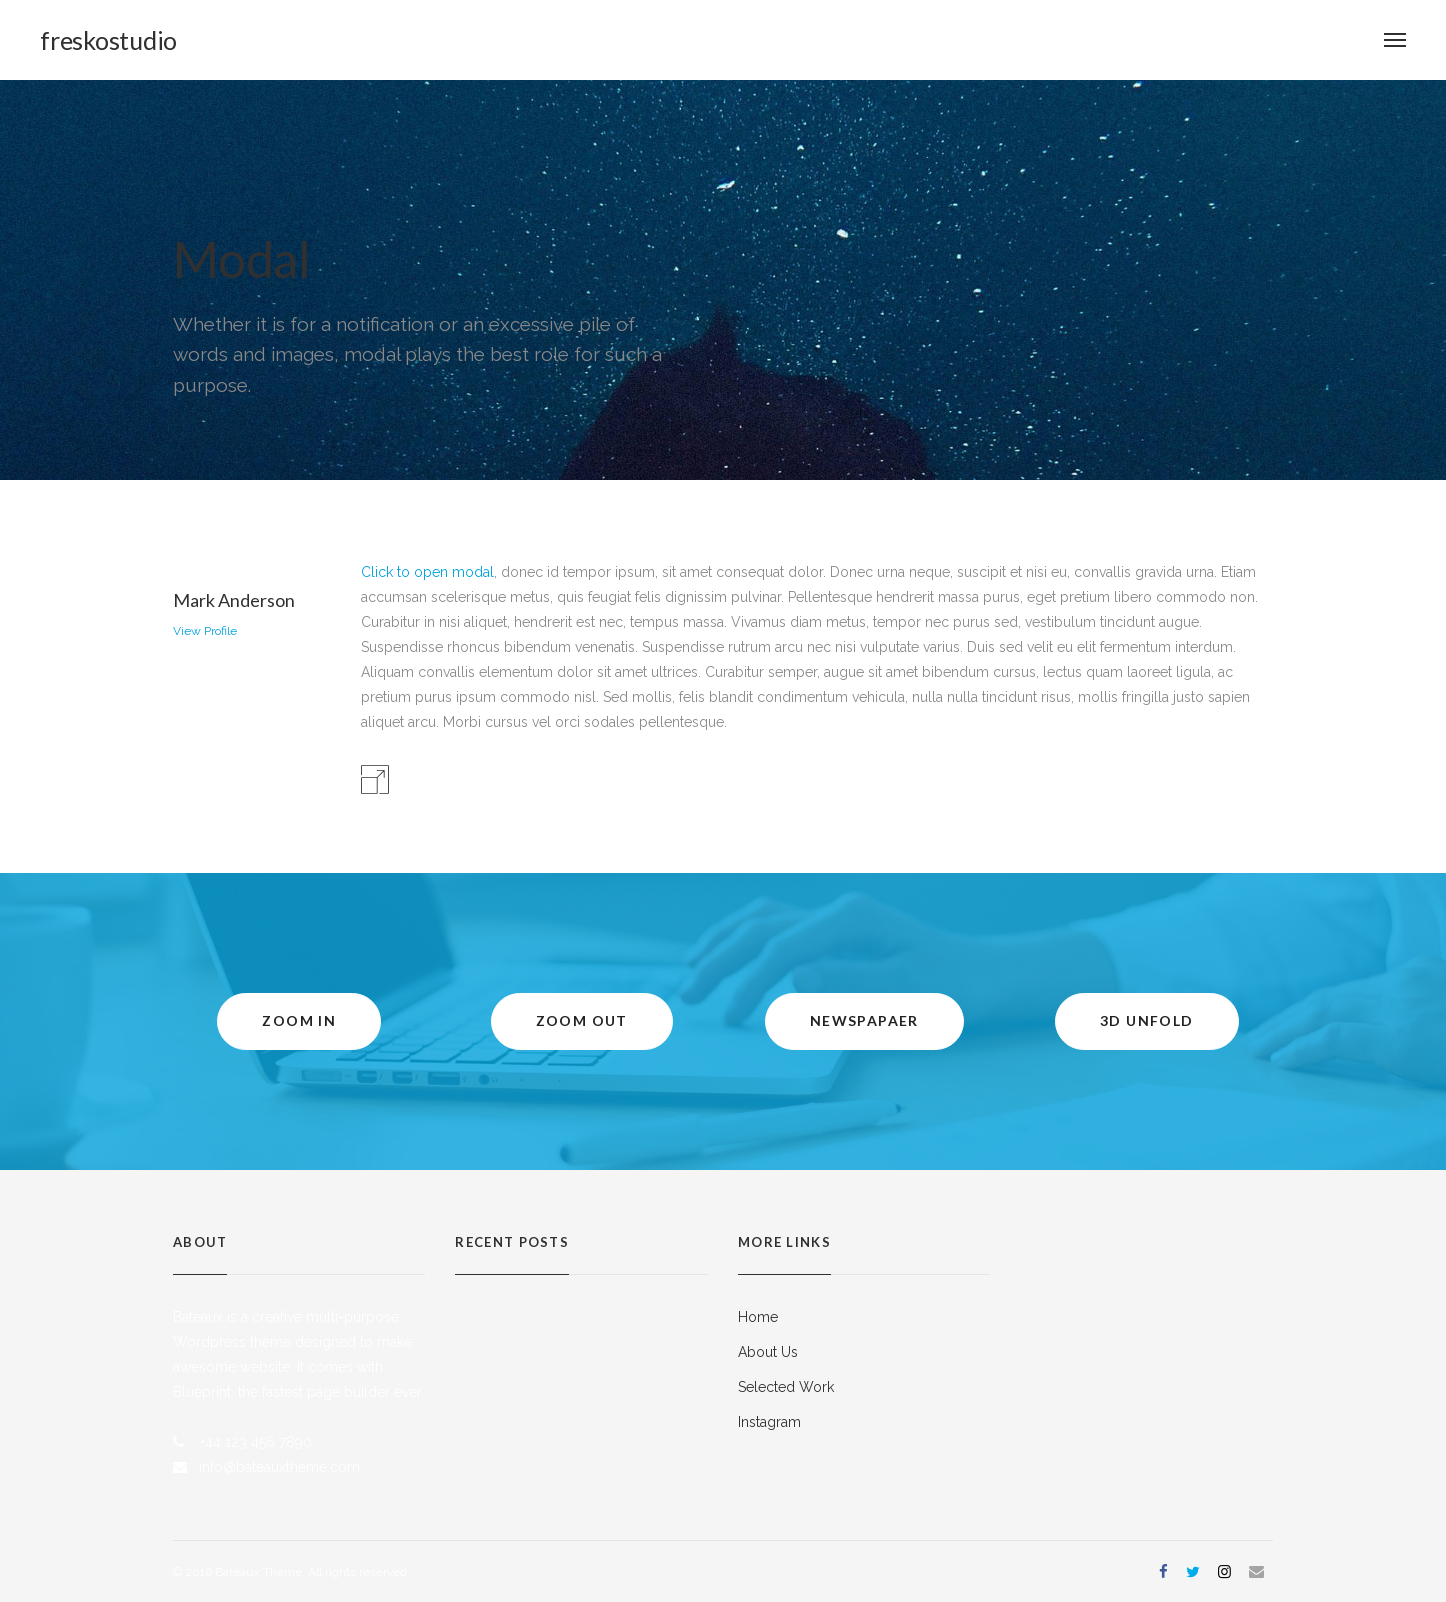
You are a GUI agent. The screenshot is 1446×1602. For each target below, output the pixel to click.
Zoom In (299, 1020)
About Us (768, 1352)
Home (758, 1317)
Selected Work (786, 1387)
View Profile (205, 631)
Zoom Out (582, 1020)
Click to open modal (427, 572)
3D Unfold (1147, 1020)
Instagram (769, 1422)
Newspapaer (864, 1020)
